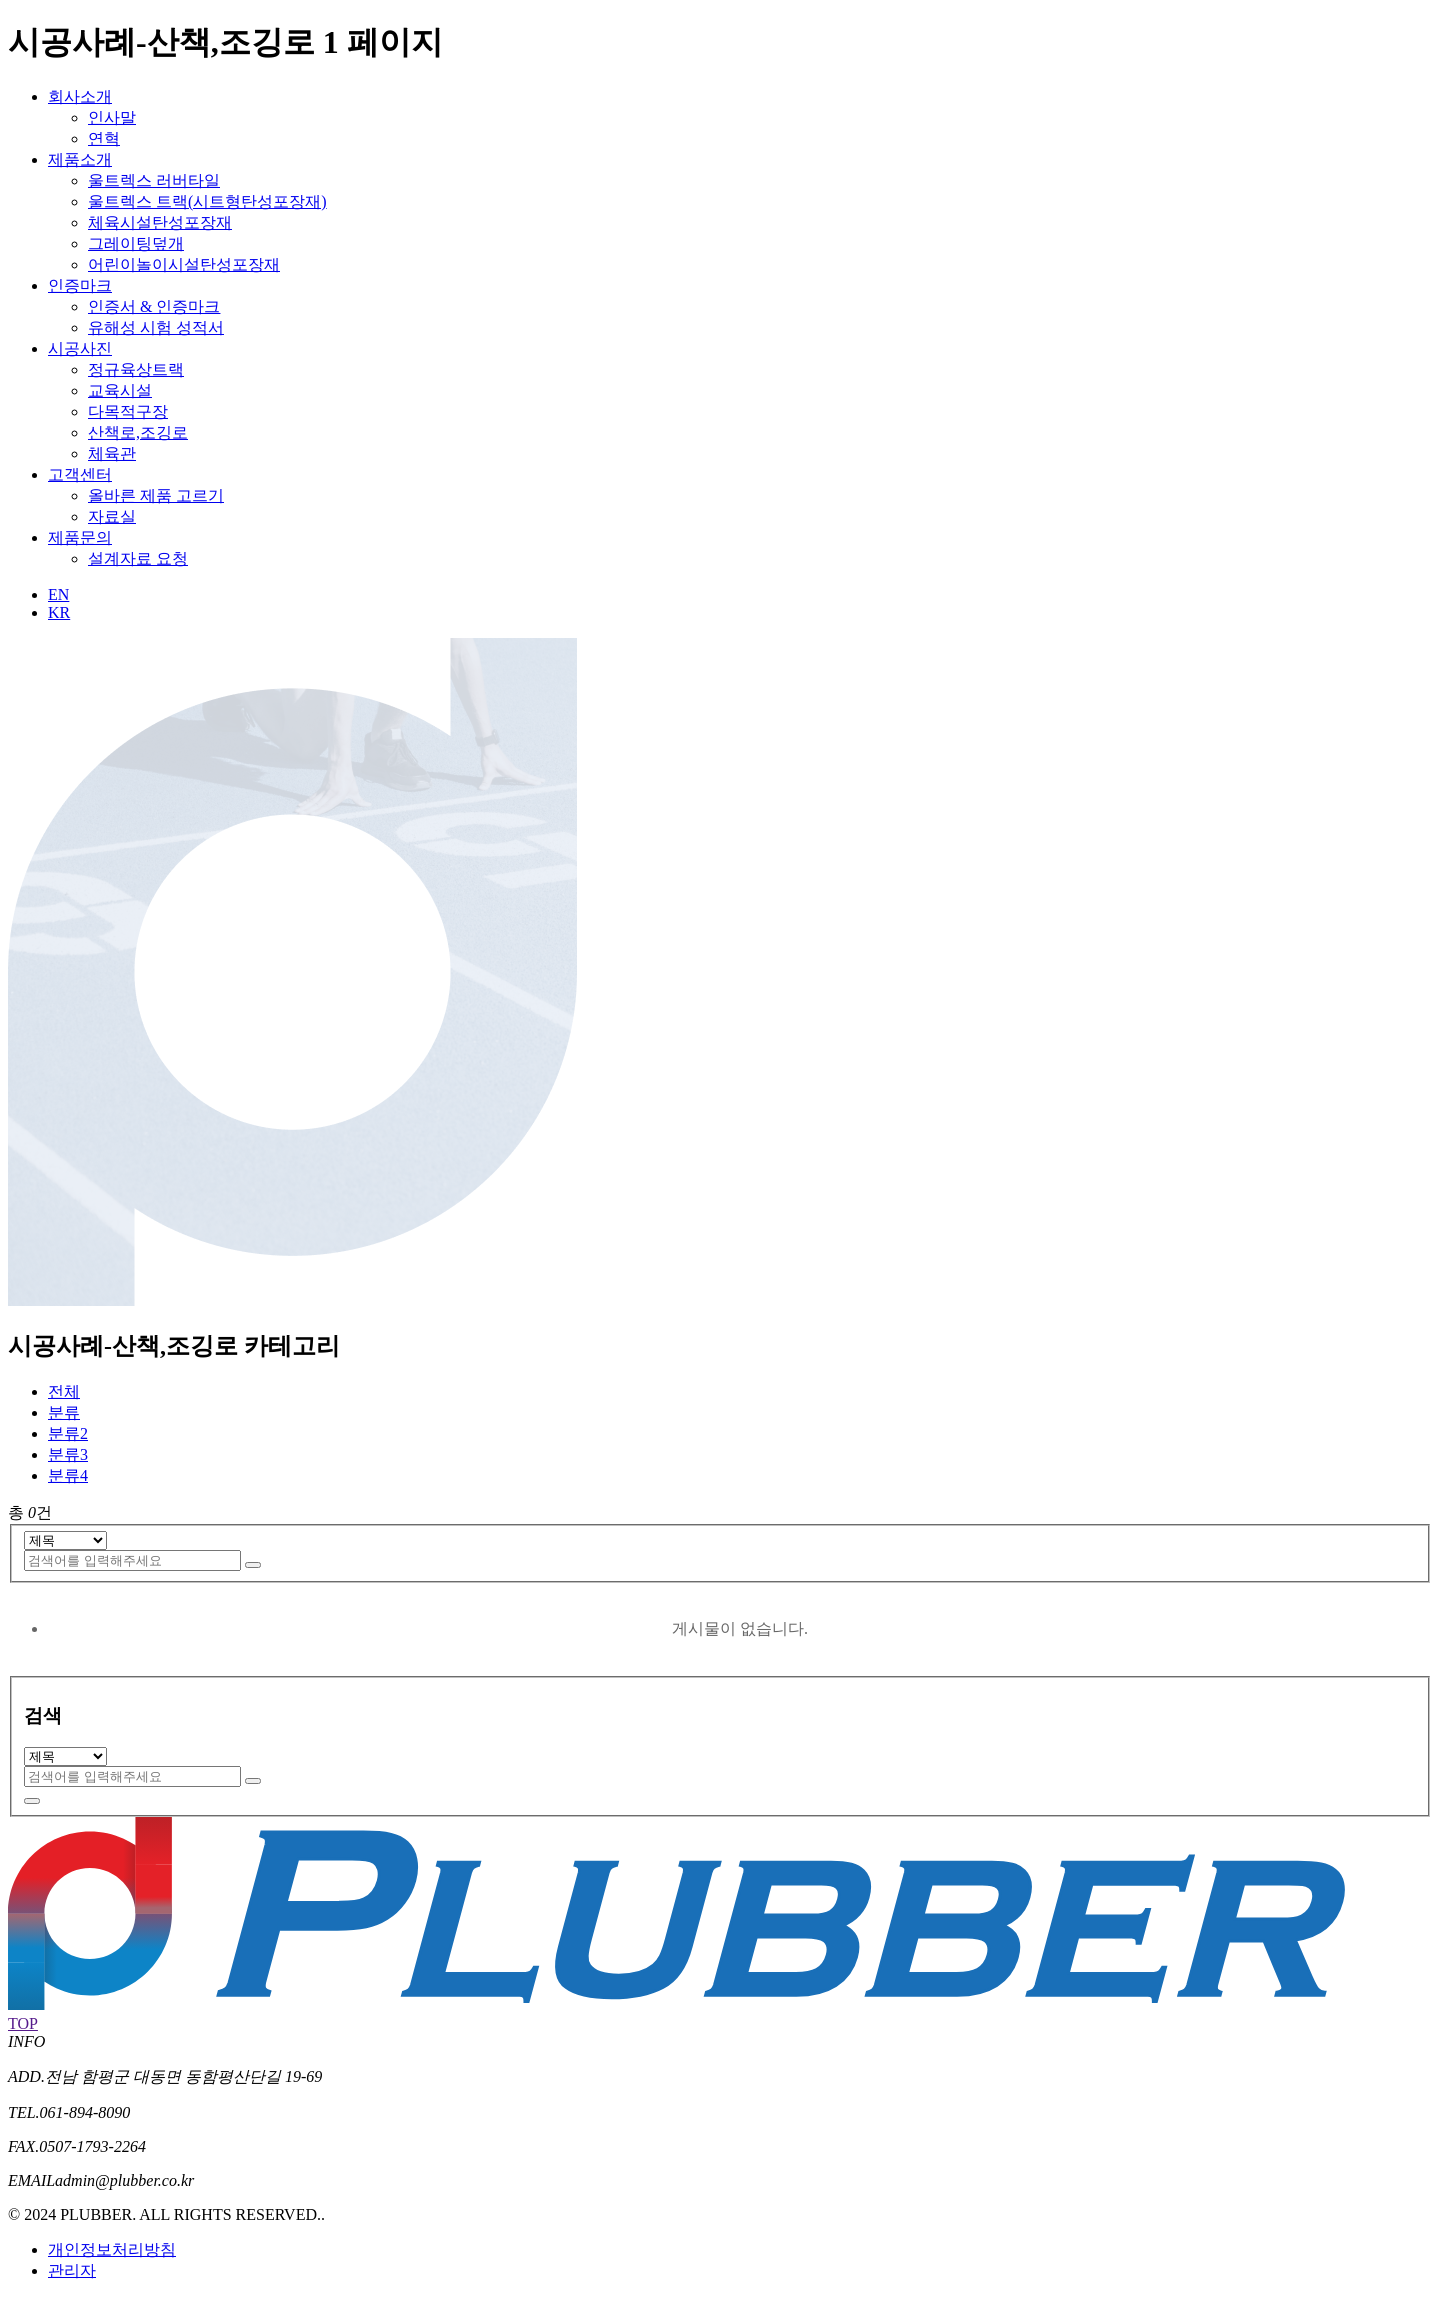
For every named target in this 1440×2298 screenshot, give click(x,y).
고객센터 (80, 474)
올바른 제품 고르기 (156, 495)
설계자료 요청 (138, 558)
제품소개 (80, 159)
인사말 (112, 117)
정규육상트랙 (136, 369)
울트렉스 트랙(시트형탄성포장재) (207, 201)
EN (58, 594)
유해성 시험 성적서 (156, 327)
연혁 (104, 138)
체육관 (112, 453)
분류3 (68, 1454)
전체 (64, 1391)
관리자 (72, 2270)
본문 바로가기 (0, 0)
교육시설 (120, 390)
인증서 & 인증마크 (154, 306)
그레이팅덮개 (136, 243)
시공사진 (80, 348)
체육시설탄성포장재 (160, 222)
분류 (64, 1412)
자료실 (112, 516)
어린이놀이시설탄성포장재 (184, 264)
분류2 (68, 1433)
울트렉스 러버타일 (154, 180)
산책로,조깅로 (138, 432)
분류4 (68, 1475)
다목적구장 (128, 411)
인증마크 (80, 285)
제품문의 (80, 537)
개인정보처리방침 (112, 2249)
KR (59, 612)
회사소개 (80, 96)
